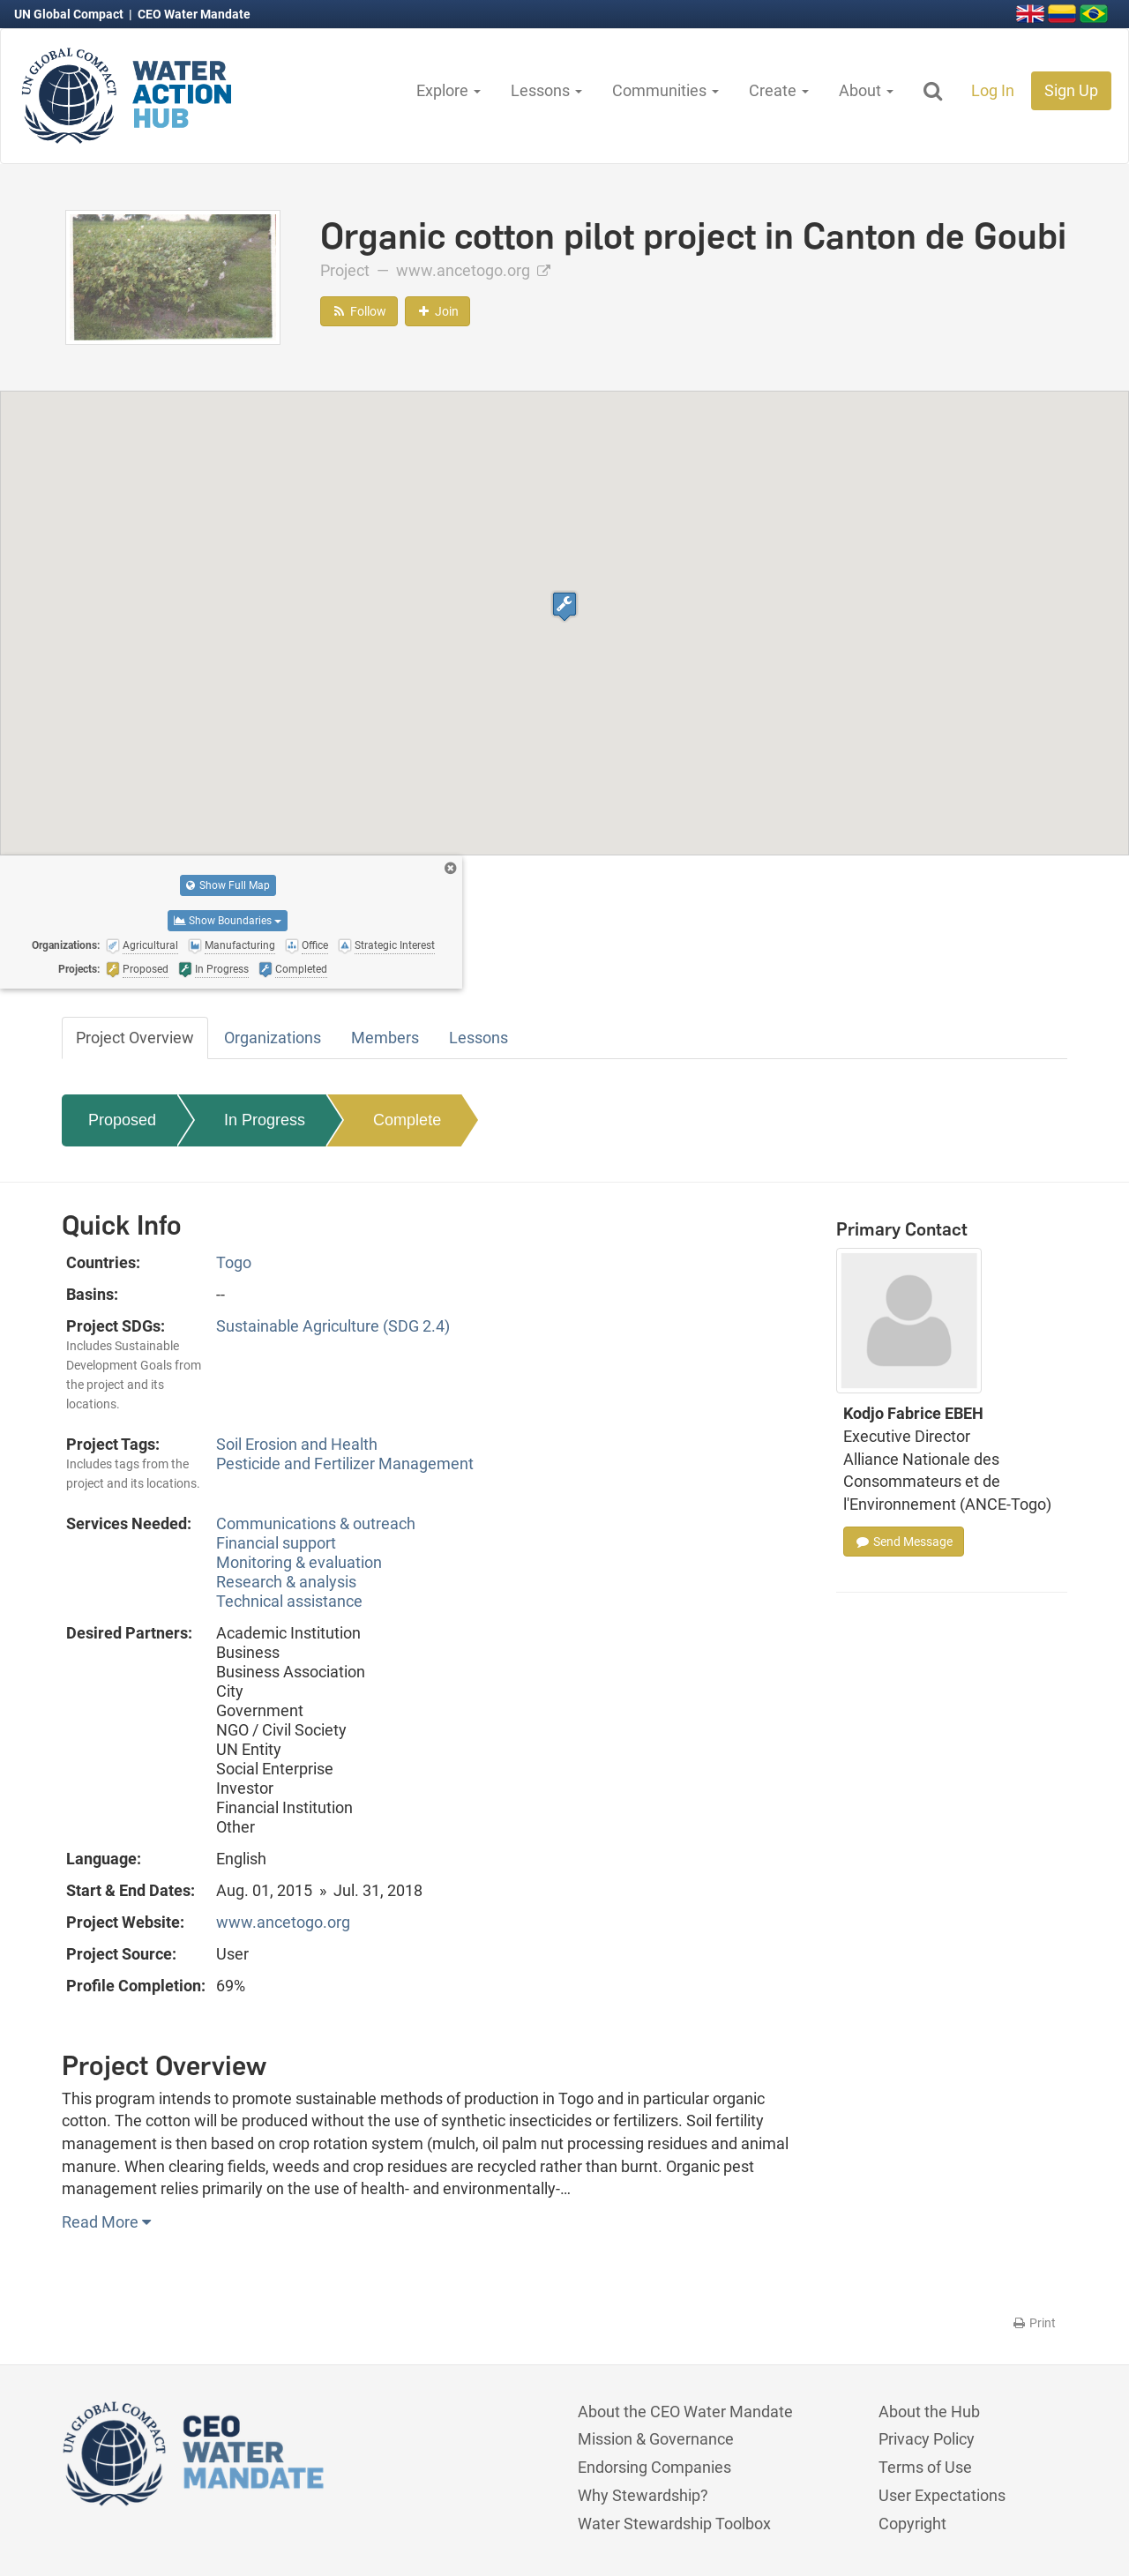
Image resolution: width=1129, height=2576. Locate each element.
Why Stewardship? (643, 2495)
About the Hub (929, 2411)
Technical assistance (289, 1601)
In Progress (264, 1120)
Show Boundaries (227, 921)
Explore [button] (448, 90)
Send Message (904, 1541)
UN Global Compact (70, 14)
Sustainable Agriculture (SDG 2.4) (333, 1326)
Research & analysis (286, 1581)
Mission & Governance (656, 2439)
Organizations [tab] (272, 1037)
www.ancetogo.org (473, 270)
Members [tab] (385, 1037)
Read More (106, 2222)
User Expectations (942, 2495)
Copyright (912, 2523)
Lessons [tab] (478, 1037)
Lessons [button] (546, 90)
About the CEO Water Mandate (685, 2411)
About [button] (866, 90)
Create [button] (779, 90)
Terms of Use (925, 2467)
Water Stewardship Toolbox (674, 2523)
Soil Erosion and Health (297, 1444)
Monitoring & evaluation (299, 1562)
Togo (233, 1262)
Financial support (276, 1543)
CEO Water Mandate (194, 14)
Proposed (122, 1120)
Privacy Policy (927, 2439)
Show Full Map (228, 885)
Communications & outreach (315, 1523)
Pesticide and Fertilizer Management (345, 1463)
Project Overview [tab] (135, 1037)
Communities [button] (665, 90)
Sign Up (1071, 90)
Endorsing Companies (654, 2467)
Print (1033, 2323)
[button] (564, 606)
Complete (407, 1120)
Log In (992, 90)
